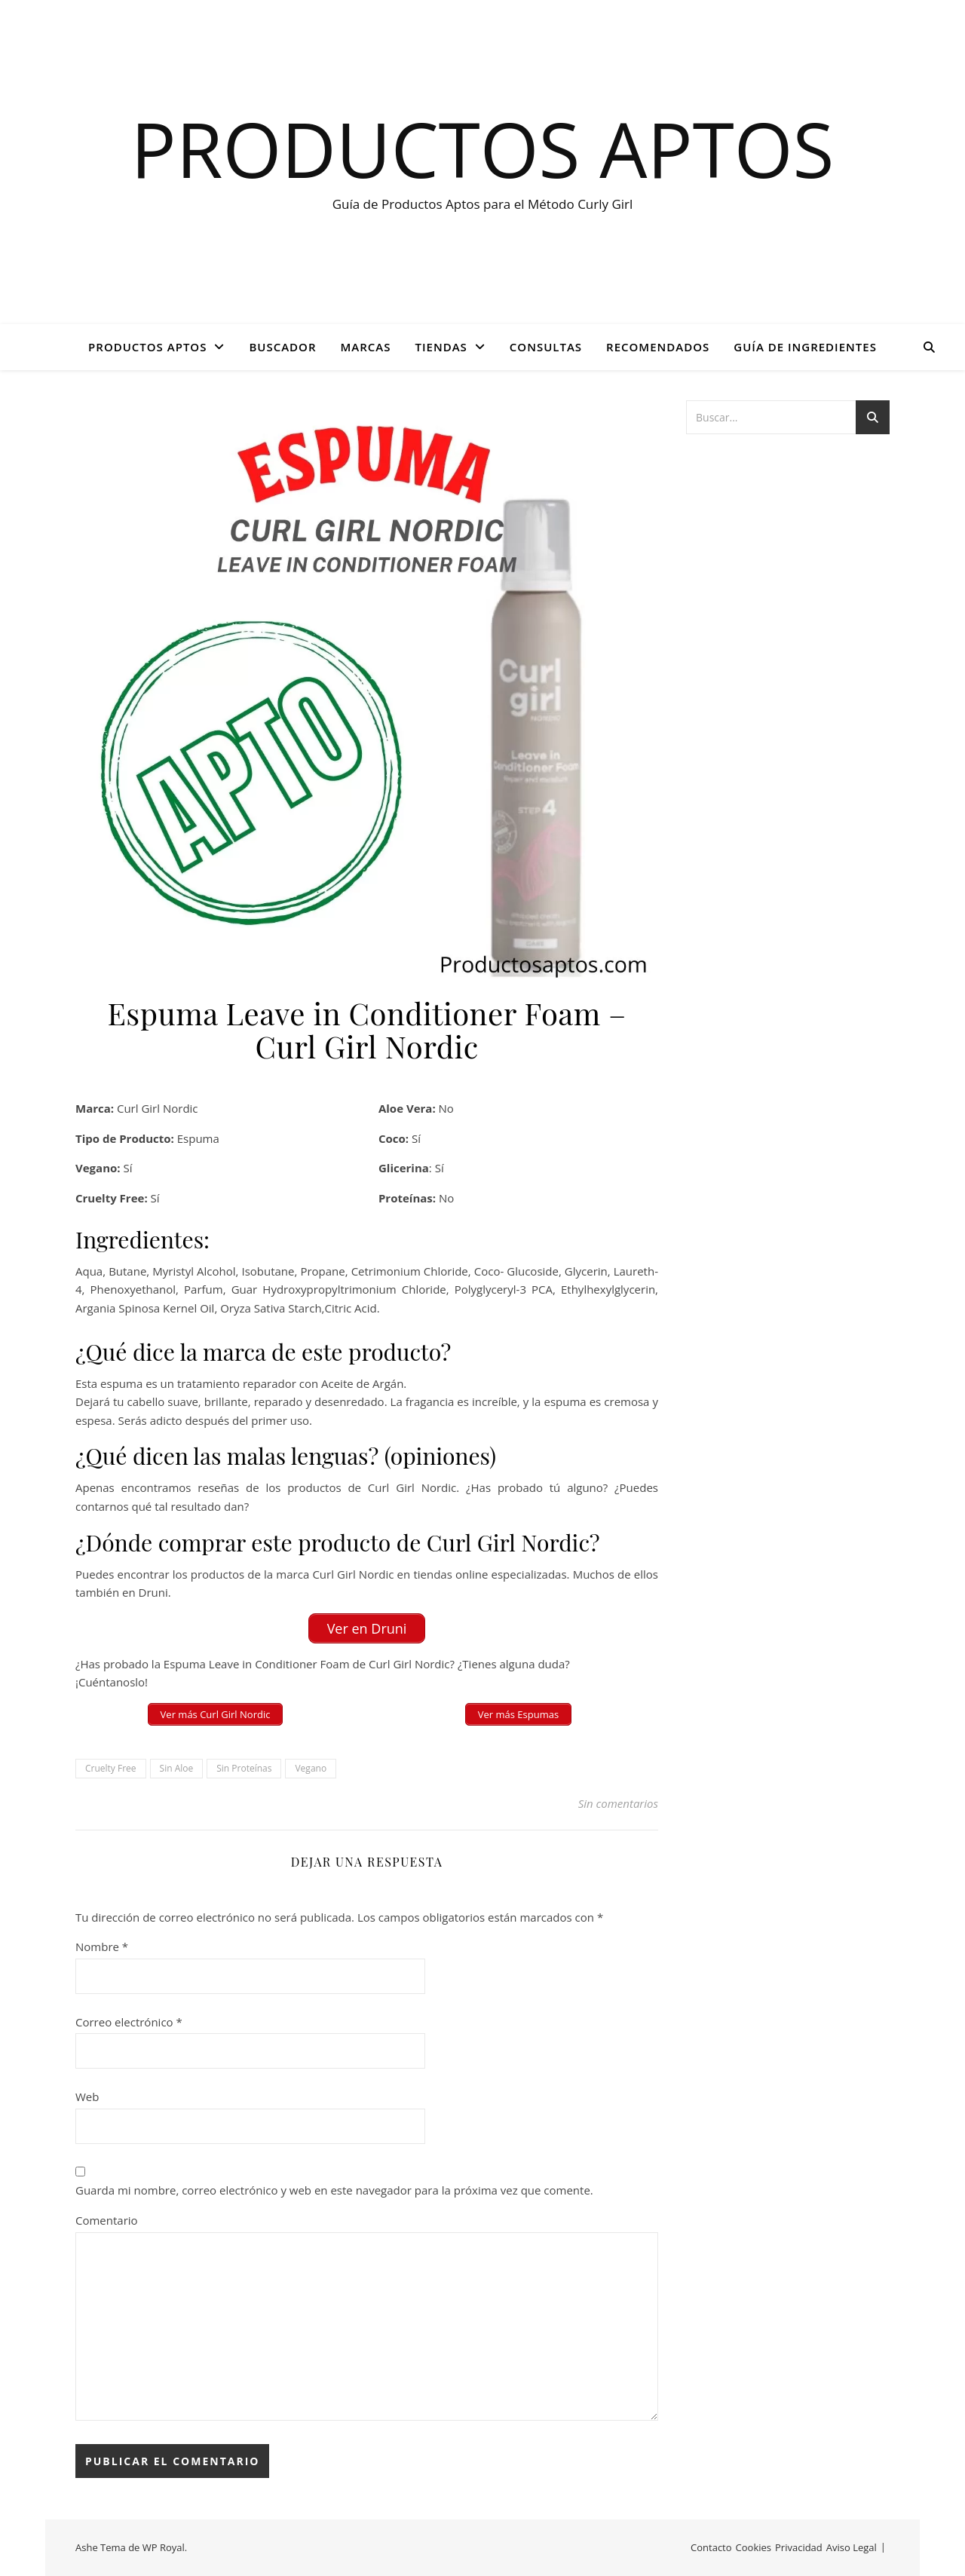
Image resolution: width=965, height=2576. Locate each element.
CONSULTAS (546, 346)
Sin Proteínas (243, 1768)
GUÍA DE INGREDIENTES (805, 346)
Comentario (106, 2220)
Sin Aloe (177, 1768)
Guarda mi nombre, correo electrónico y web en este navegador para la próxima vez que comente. (334, 2190)
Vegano (310, 1768)
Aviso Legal (851, 2547)
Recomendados (657, 346)
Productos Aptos (483, 148)
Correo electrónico (128, 2021)
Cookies (753, 2547)
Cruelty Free (110, 1768)
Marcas (366, 346)
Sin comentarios (618, 1803)
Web (87, 2096)
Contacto (711, 2547)
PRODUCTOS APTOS (147, 346)
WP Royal (163, 2547)
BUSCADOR (282, 346)
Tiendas (441, 346)
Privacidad (799, 2547)
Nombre (101, 1946)
